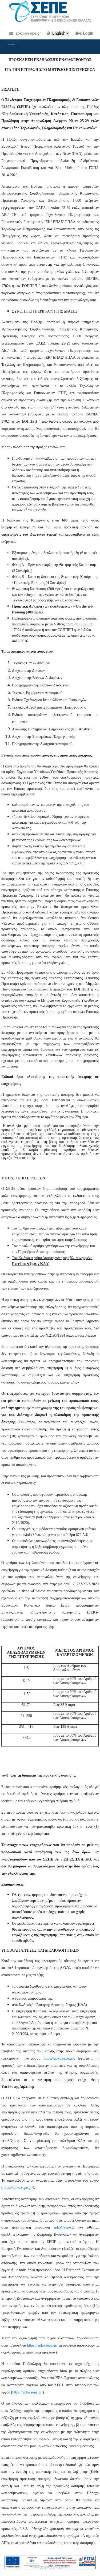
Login (88, 33)
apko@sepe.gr (25, 33)
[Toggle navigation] (11, 47)
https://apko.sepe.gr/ (59, 2058)
